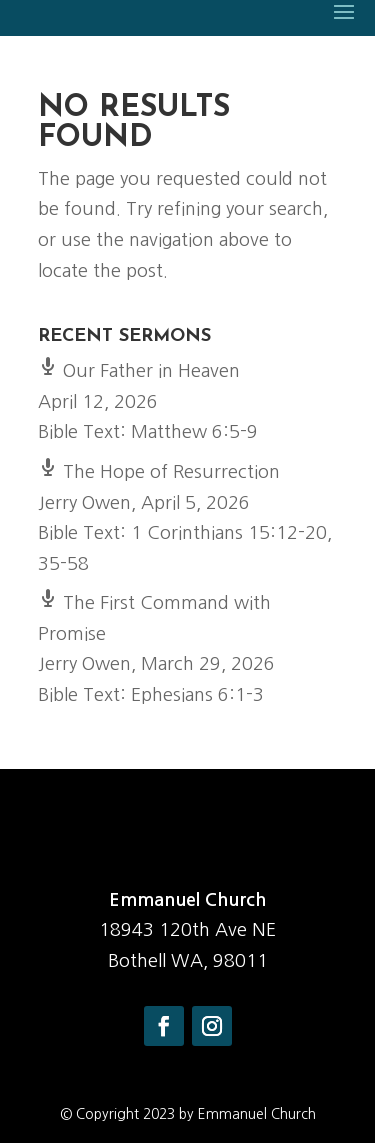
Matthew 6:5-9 (194, 432)
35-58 (63, 564)
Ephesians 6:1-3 (197, 695)
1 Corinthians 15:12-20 (229, 533)
